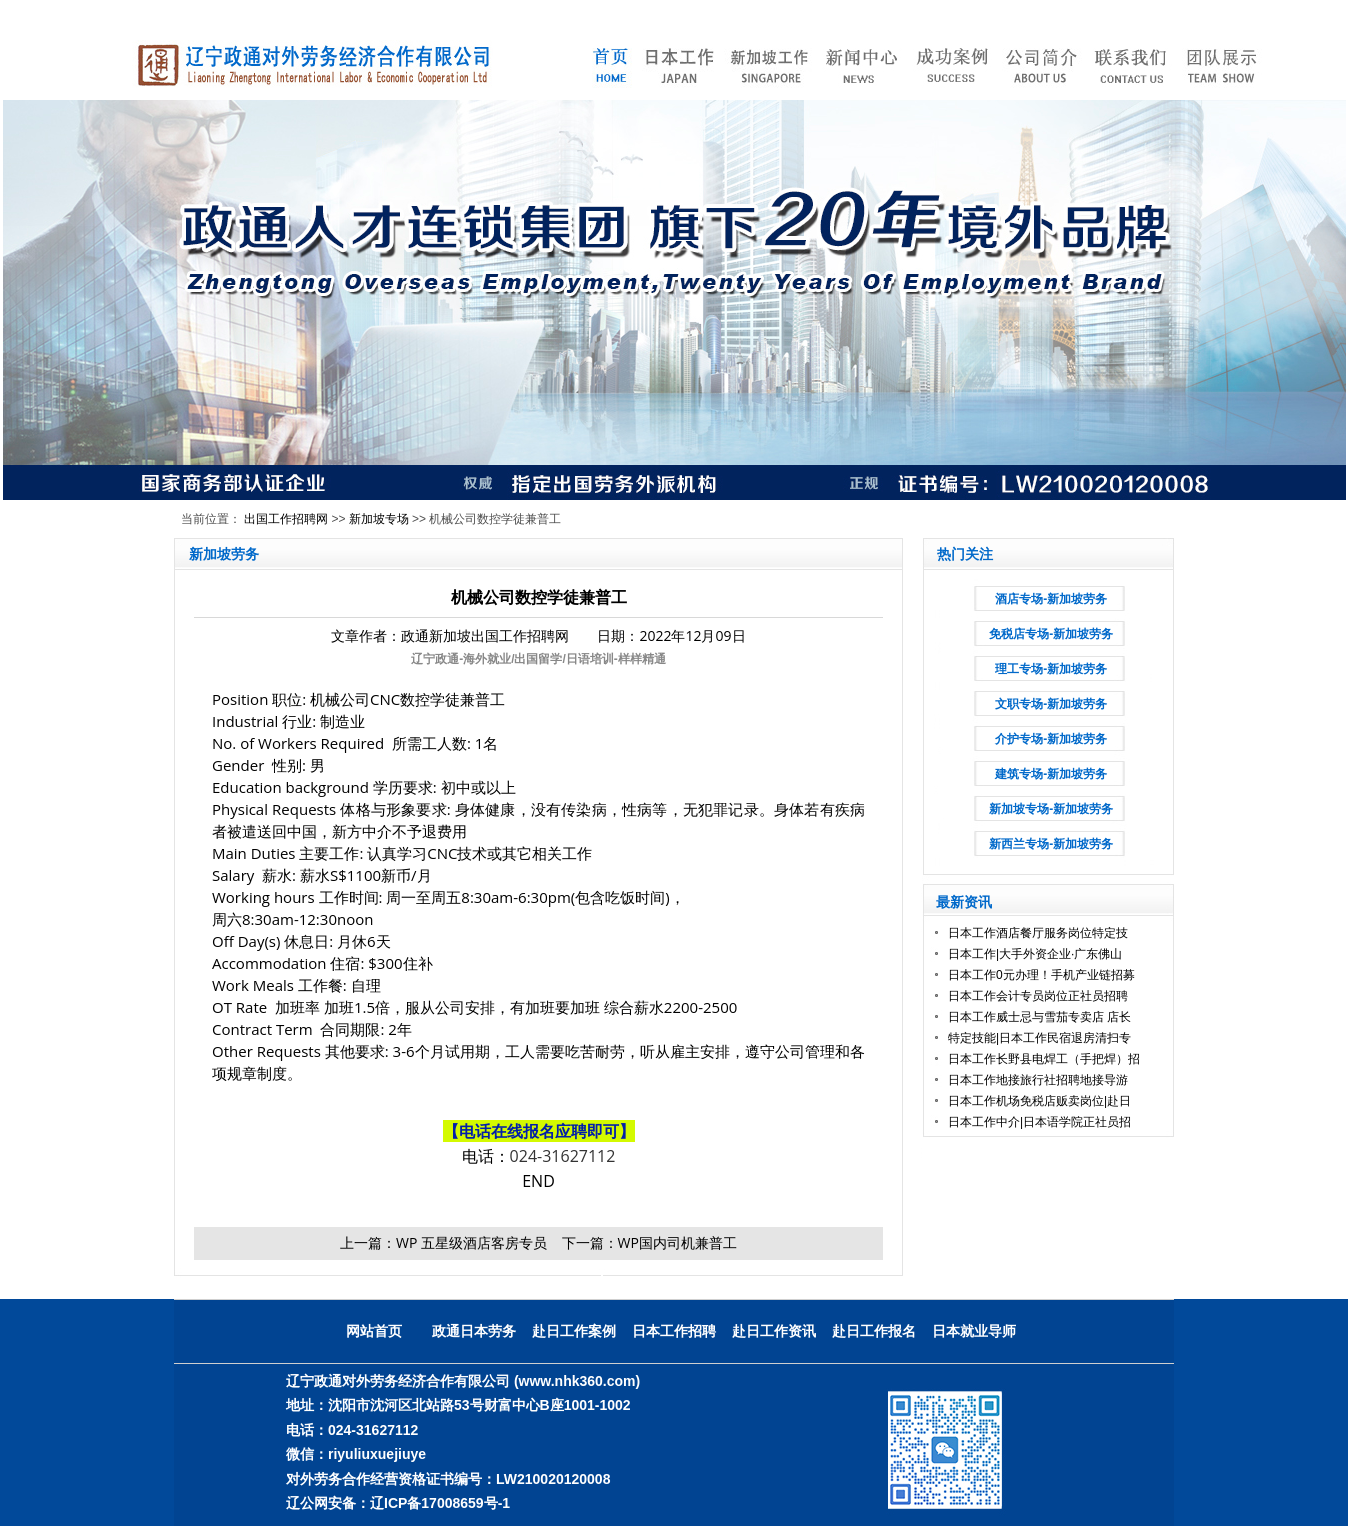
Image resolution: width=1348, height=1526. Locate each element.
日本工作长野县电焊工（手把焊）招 (1044, 1059)
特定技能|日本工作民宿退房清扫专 (1039, 1038)
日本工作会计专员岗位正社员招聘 (1038, 996)
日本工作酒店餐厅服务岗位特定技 (1038, 933)
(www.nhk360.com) (577, 1381)
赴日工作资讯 (774, 1331)
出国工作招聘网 (286, 519)
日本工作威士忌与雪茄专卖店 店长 (1039, 1017)
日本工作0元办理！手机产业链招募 (1041, 975)
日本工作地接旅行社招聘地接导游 (1038, 1080)
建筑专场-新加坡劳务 (1051, 774)
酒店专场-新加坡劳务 (1051, 599)
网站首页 (374, 1331)
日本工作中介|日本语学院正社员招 (1039, 1122)
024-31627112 (563, 1156)
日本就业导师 (974, 1331)
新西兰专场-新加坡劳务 (1051, 844)
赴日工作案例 (574, 1331)
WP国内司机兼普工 (677, 1242)
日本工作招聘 (674, 1331)
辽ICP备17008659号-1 (440, 1503)
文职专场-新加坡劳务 (1051, 704)
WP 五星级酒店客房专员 (471, 1242)
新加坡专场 (379, 519)
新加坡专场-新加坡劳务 (1051, 809)
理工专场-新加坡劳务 (1051, 669)
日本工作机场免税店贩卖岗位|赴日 (1039, 1101)
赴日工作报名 (874, 1331)
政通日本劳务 (474, 1331)
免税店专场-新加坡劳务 (1051, 634)
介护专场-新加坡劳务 (1051, 739)
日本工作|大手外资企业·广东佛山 (1035, 954)
